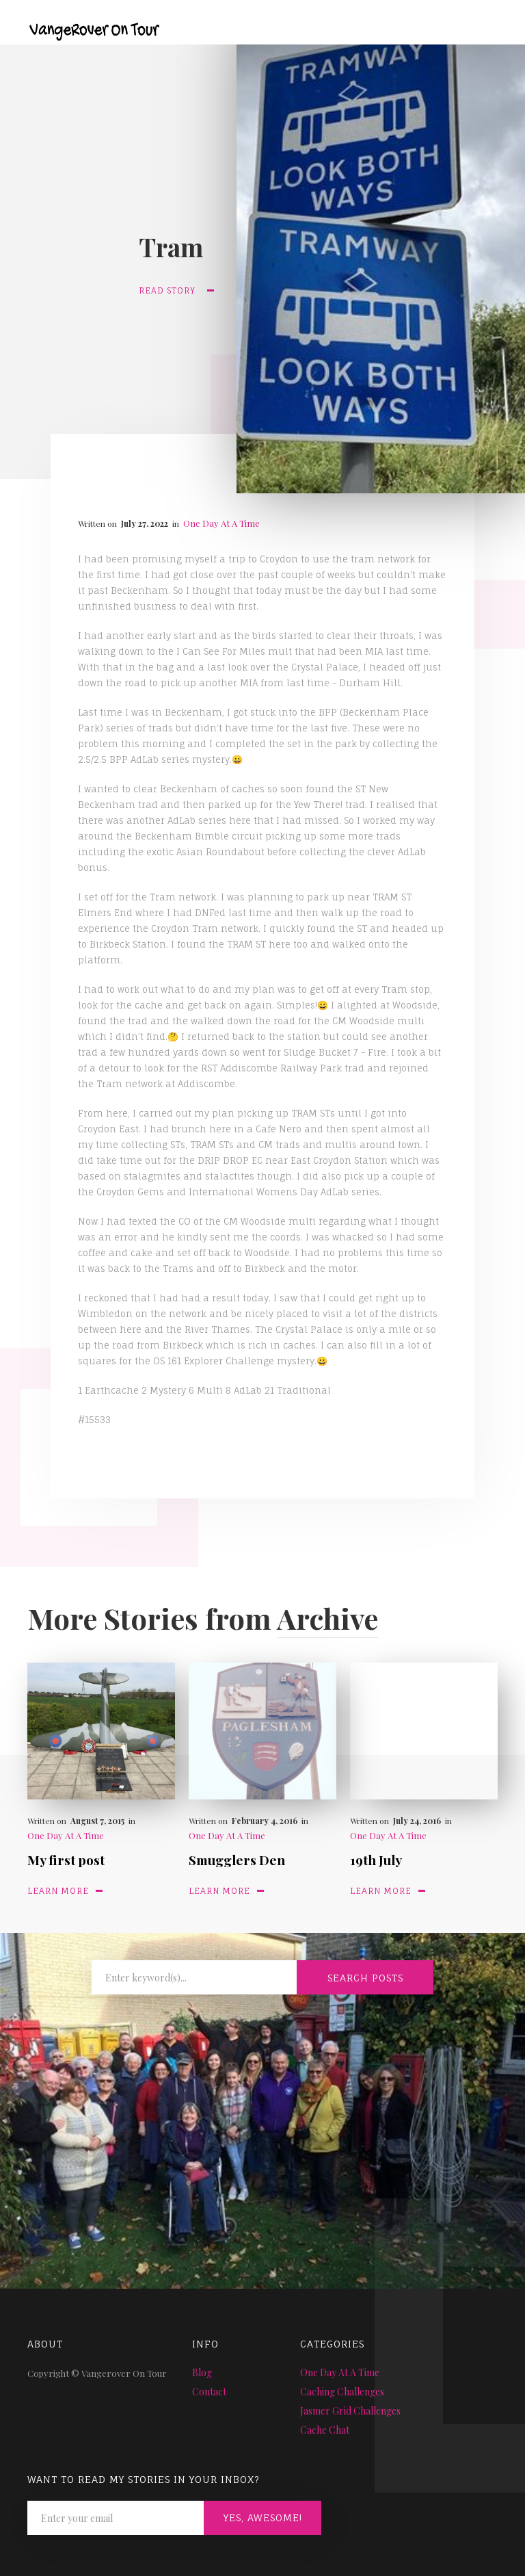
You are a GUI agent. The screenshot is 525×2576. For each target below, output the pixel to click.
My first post (66, 1860)
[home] (83, 22)
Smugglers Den (237, 1860)
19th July (376, 1860)
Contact (209, 2391)
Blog (202, 2372)
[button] (489, 29)
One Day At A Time (221, 523)
